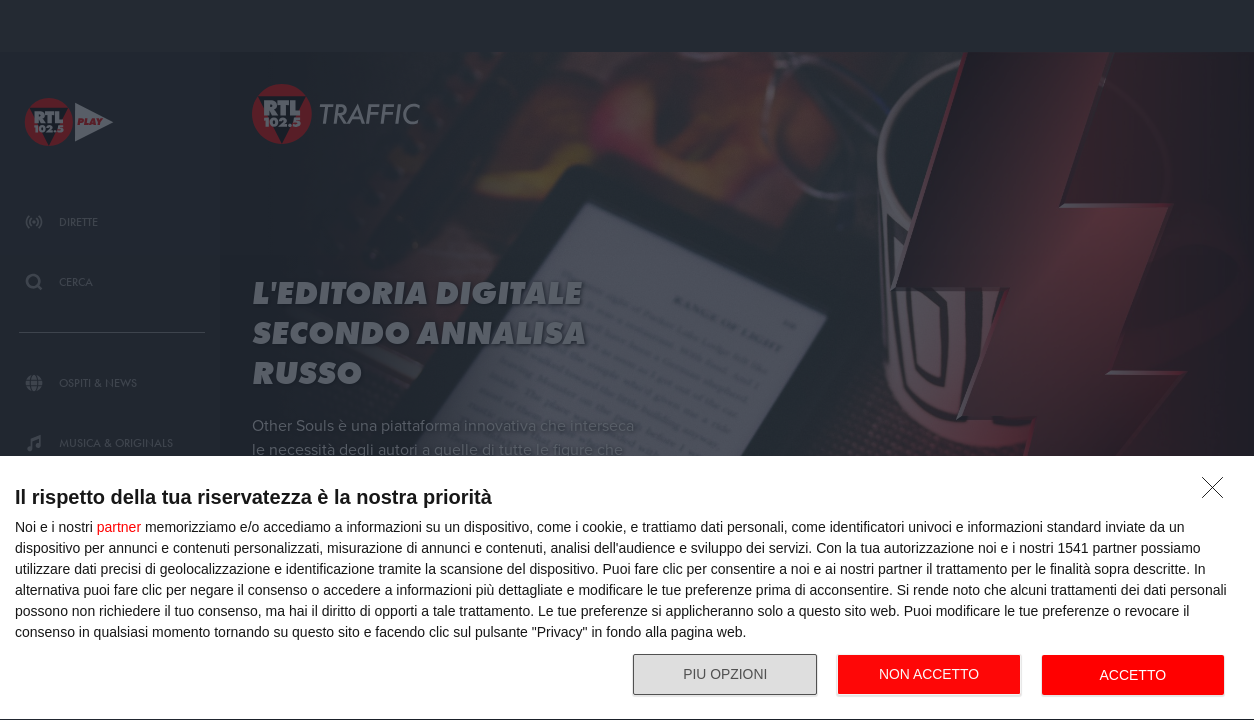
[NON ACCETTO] (1218, 493)
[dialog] (627, 588)
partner (119, 527)
